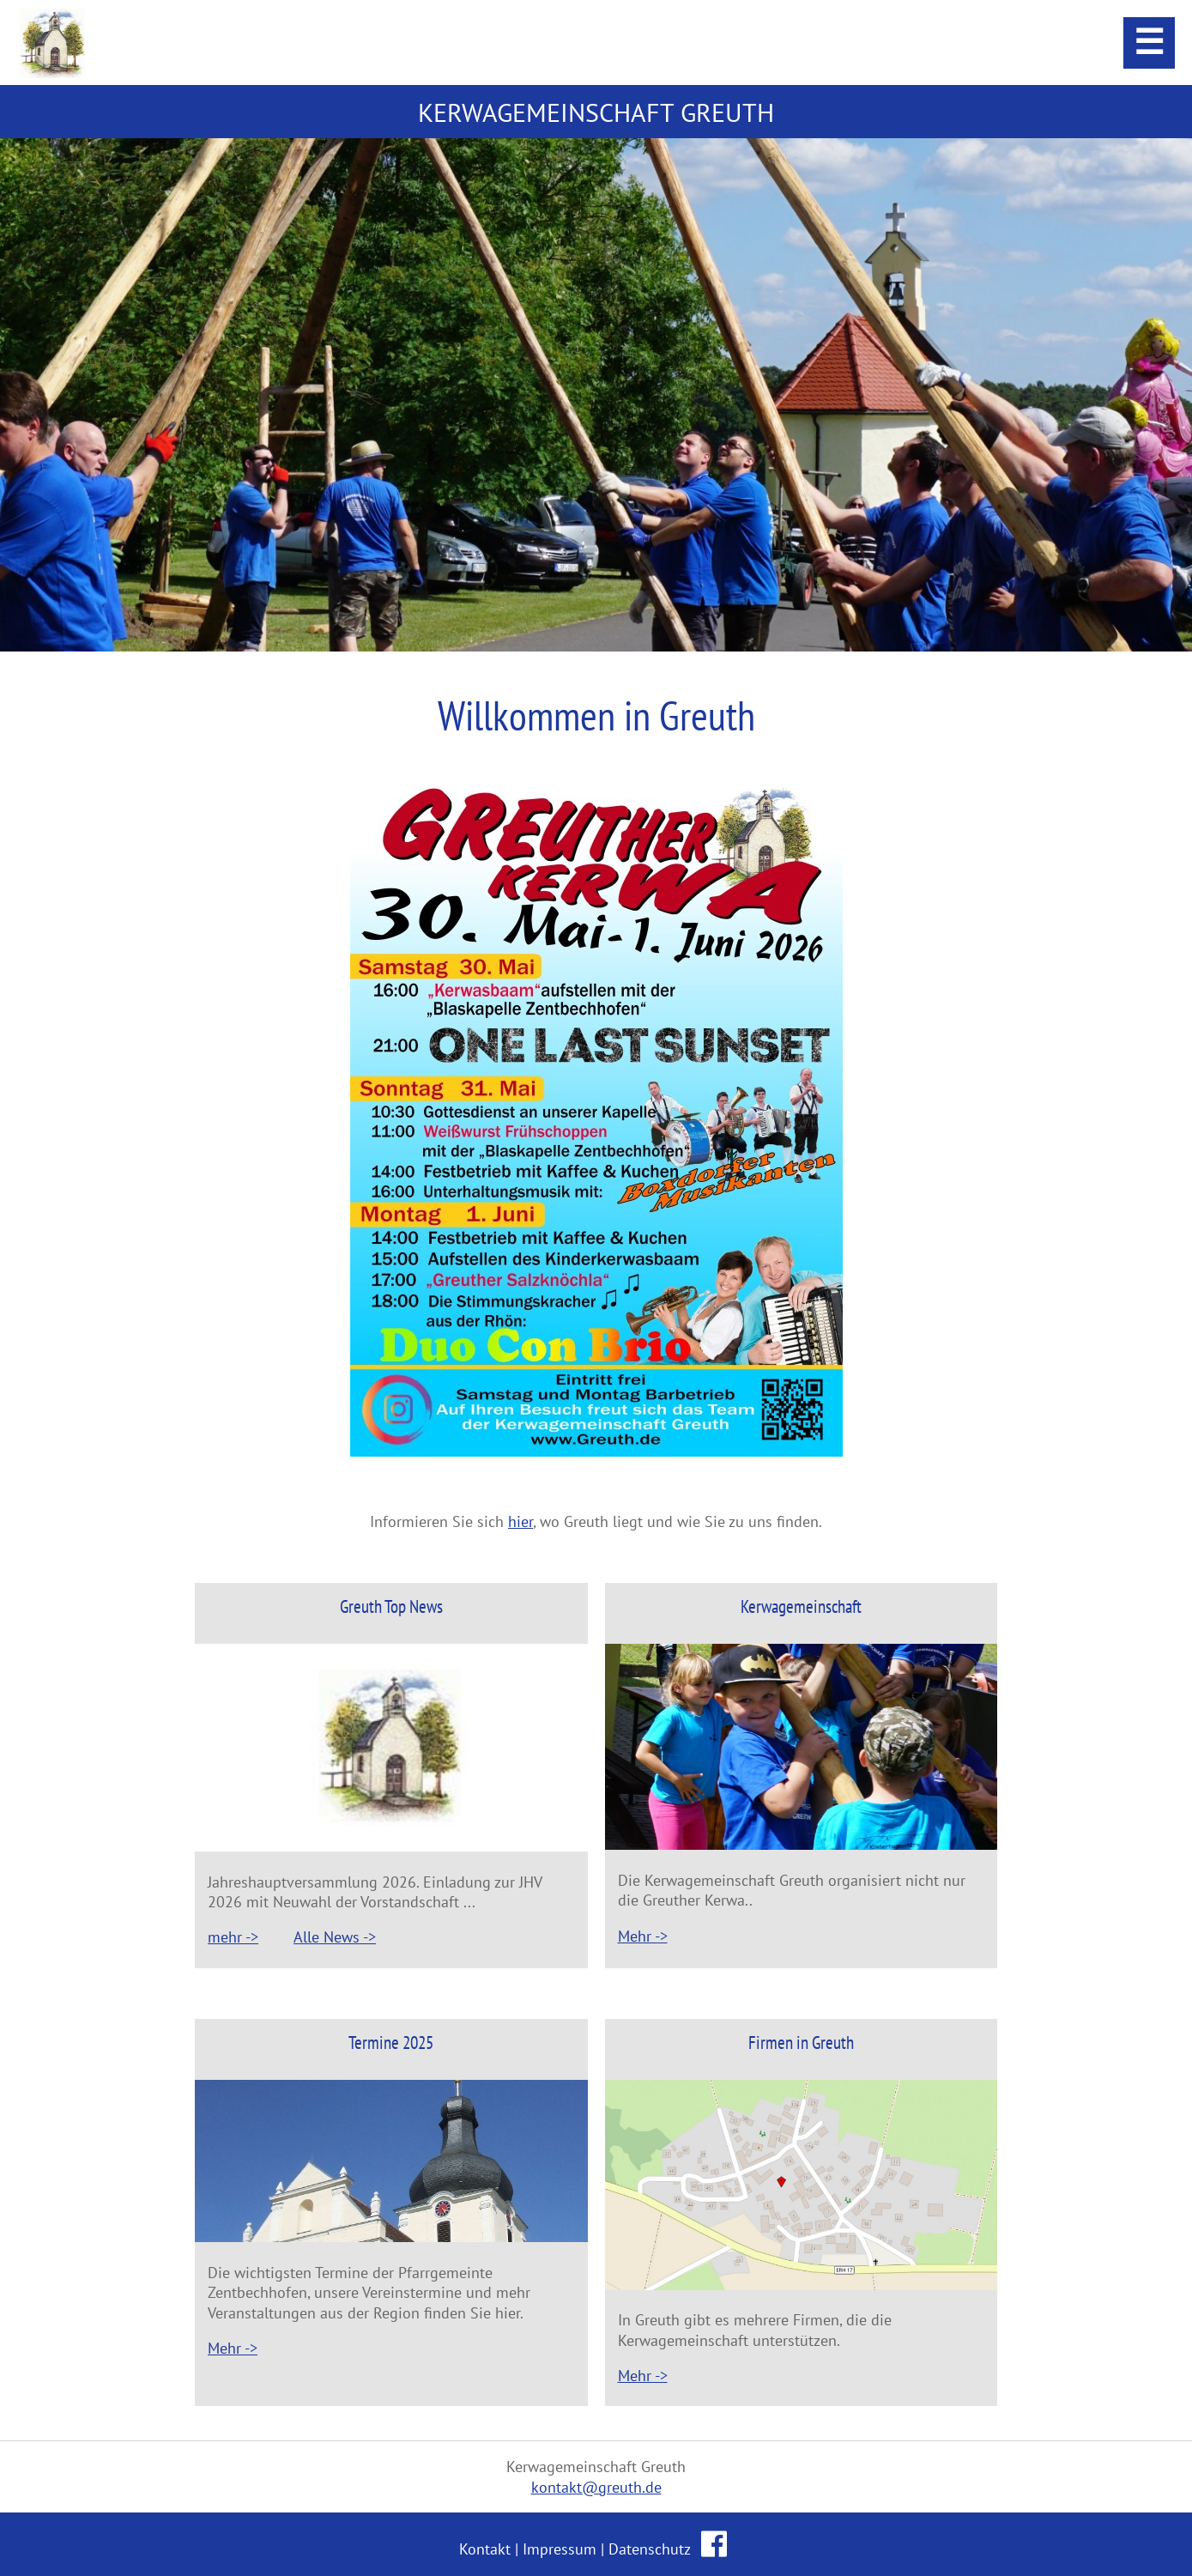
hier (520, 1521)
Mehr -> (643, 1936)
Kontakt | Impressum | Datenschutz (576, 2549)
